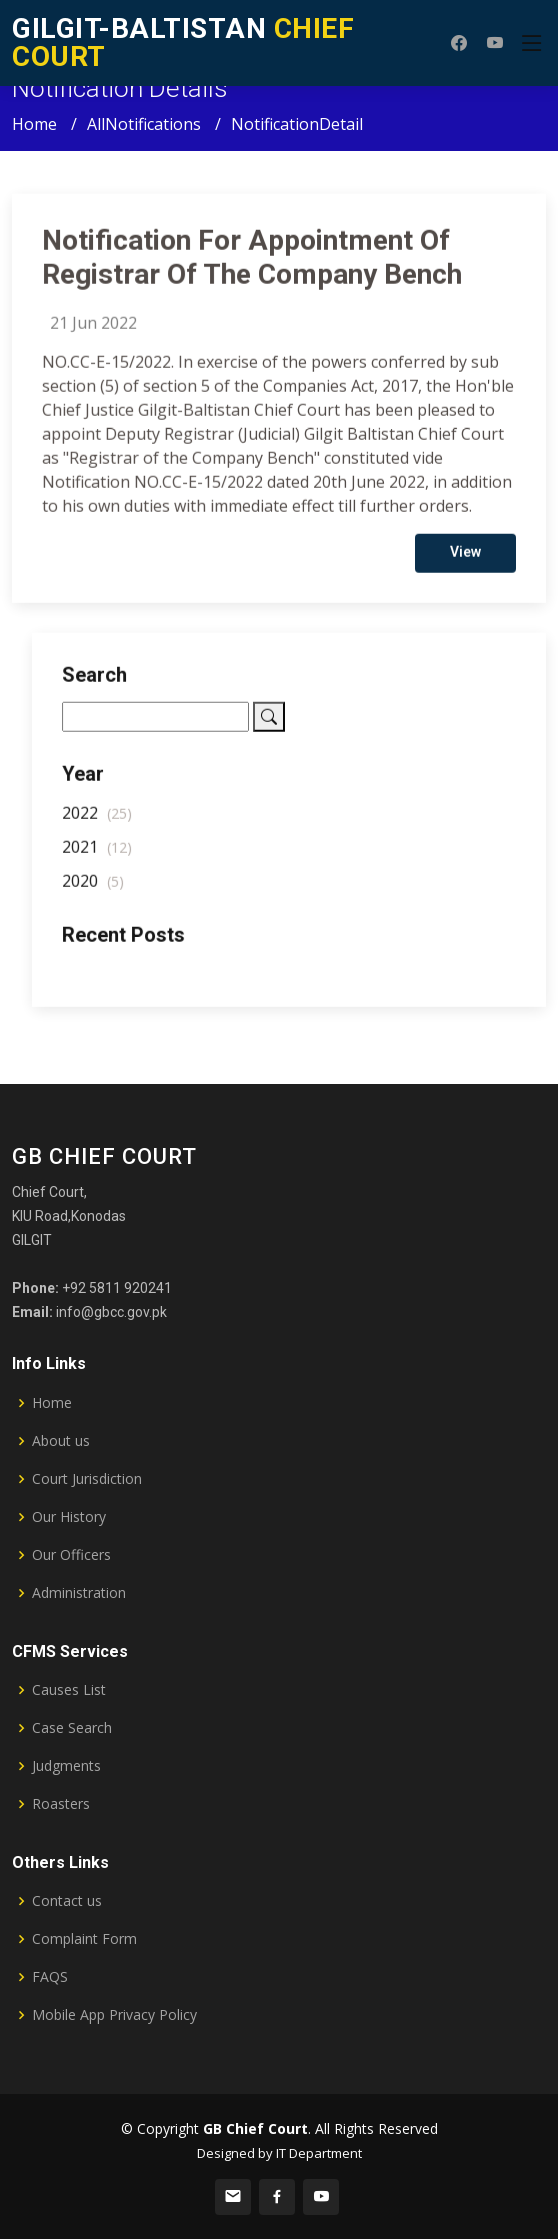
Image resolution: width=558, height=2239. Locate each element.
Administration (79, 1593)
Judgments (66, 1766)
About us (61, 1441)
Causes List (69, 1690)
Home (34, 124)
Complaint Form (84, 1939)
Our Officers (71, 1555)
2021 (97, 854)
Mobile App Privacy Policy (114, 2015)
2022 (97, 820)
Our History (69, 1517)
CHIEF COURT (183, 42)
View (465, 559)
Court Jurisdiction (87, 1479)
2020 (93, 888)
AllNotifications (144, 124)
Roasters (61, 1804)
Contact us (67, 1901)
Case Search (72, 1728)
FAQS (50, 1977)
